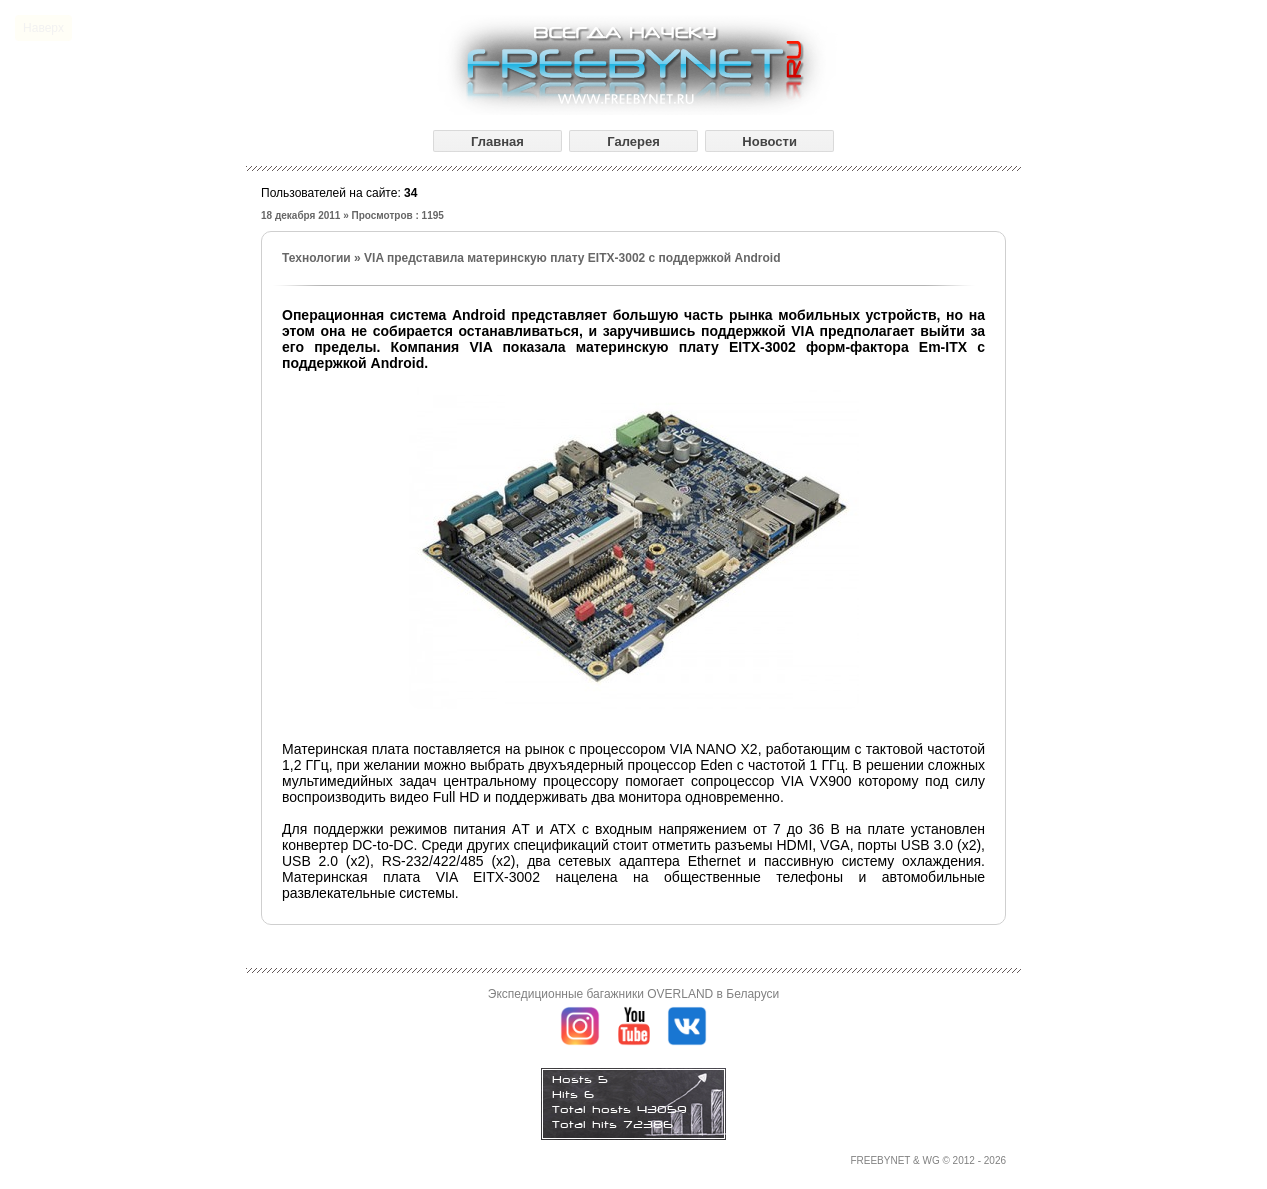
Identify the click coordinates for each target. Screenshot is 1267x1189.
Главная (497, 141)
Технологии (316, 258)
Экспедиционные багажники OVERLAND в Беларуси (633, 994)
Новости (769, 141)
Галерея (633, 141)
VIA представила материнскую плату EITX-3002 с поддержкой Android (572, 258)
